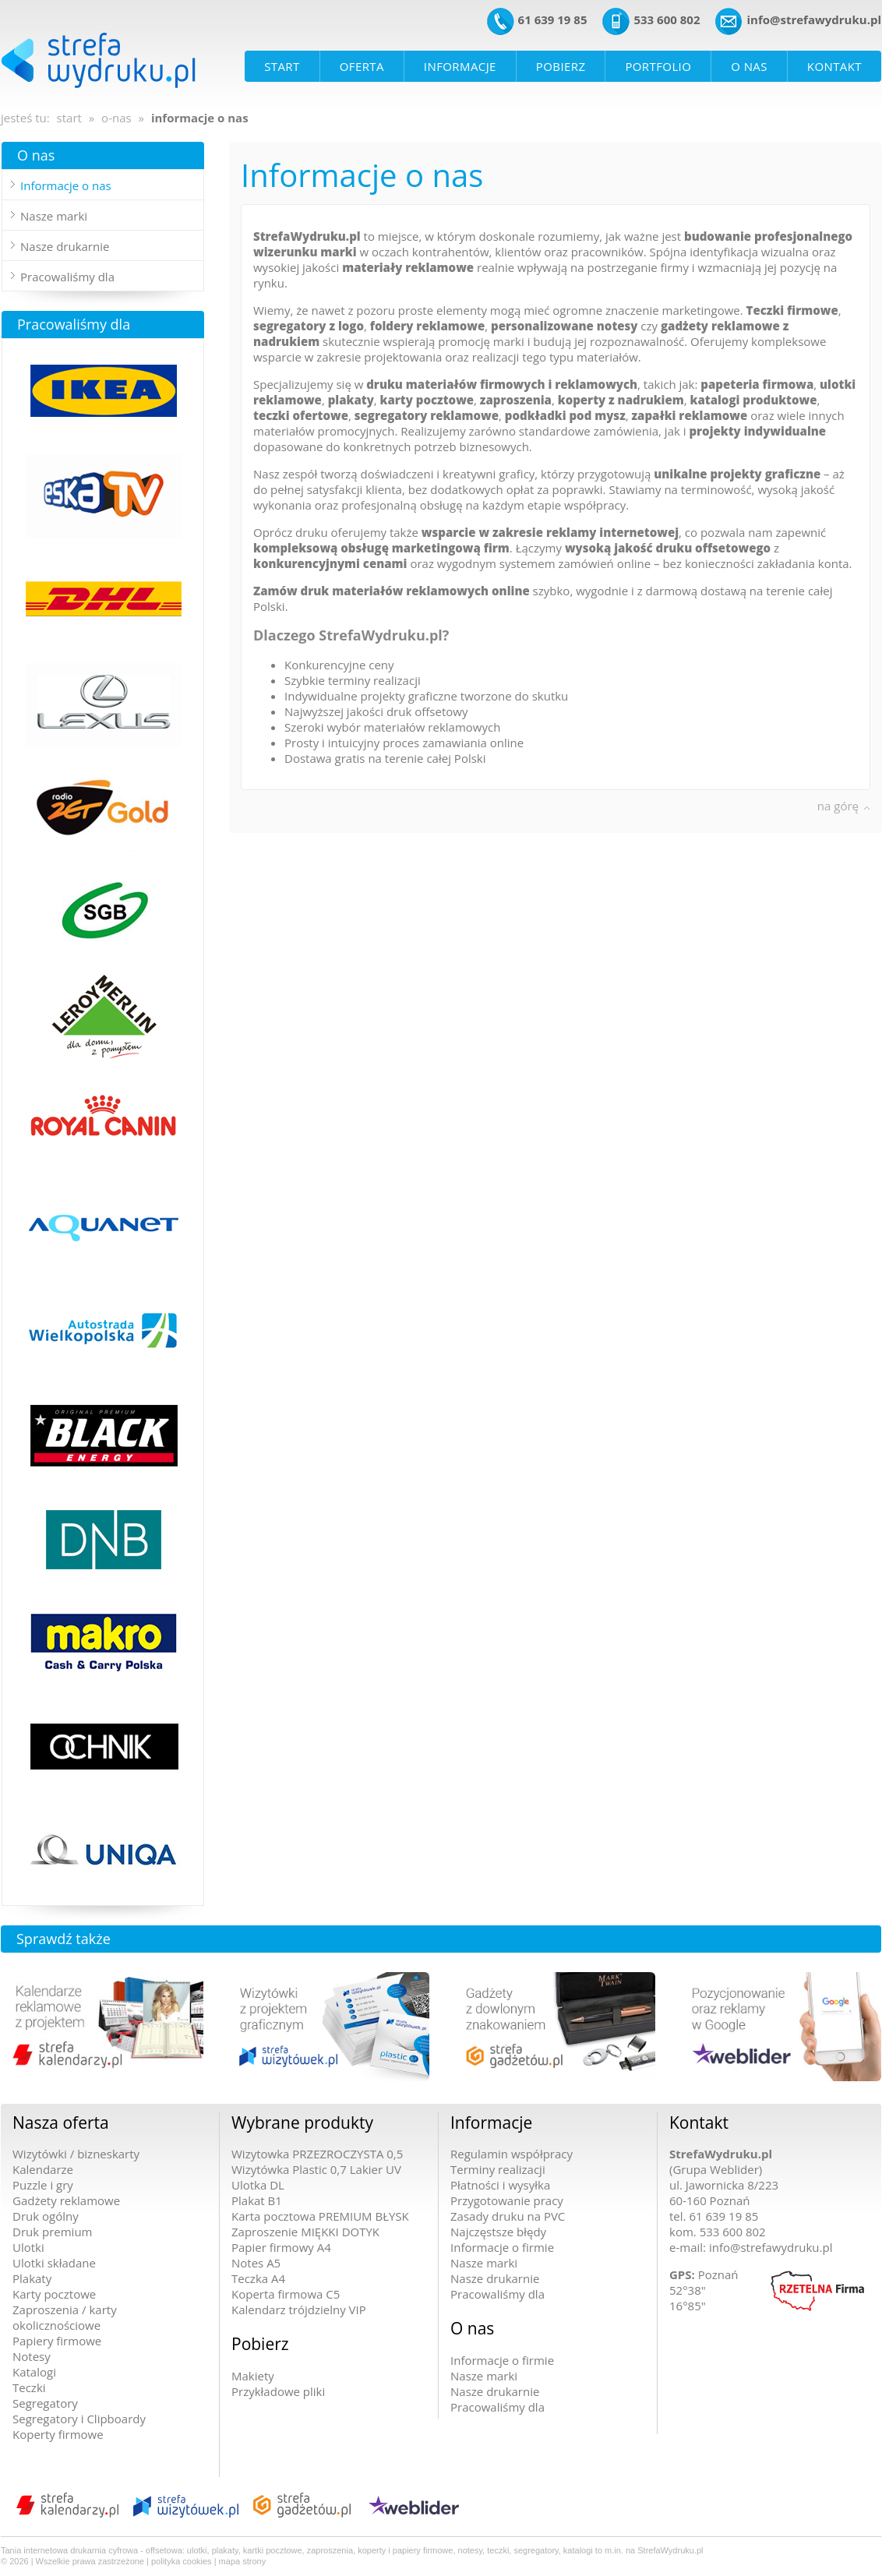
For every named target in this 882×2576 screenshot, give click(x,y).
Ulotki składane (54, 2263)
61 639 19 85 (552, 19)
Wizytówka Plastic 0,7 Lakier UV (316, 2169)
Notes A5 (255, 2263)
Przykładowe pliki (278, 2391)
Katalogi (34, 2372)
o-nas (116, 117)
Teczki (29, 2387)
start (69, 117)
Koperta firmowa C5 (285, 2294)
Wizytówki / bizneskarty (75, 2153)
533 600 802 (666, 19)
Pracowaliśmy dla (67, 276)
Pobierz (260, 2344)
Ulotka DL (257, 2185)
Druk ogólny (45, 2216)
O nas (36, 155)
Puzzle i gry (42, 2185)
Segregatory (45, 2403)
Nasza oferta (60, 2122)
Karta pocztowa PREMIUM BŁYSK (320, 2216)
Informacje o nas (65, 185)
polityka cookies (181, 2561)
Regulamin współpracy (511, 2153)
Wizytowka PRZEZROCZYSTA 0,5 (317, 2153)
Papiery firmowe (56, 2340)
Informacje (491, 2122)
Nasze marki (53, 216)
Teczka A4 (258, 2278)
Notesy (31, 2356)
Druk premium (52, 2231)
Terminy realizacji (497, 2169)
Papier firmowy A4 (281, 2247)
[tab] (102, 185)
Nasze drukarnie (64, 246)
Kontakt (699, 2122)
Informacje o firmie (502, 2247)
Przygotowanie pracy (506, 2200)
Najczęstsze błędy (498, 2231)
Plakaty (31, 2278)
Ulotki (28, 2247)
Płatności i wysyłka (500, 2185)
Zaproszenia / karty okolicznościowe (64, 2317)
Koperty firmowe (58, 2434)
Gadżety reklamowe (66, 2200)
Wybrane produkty (302, 2122)
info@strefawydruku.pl (813, 19)
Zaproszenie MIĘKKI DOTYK (305, 2231)
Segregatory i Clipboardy (79, 2418)
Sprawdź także (63, 1938)
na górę (838, 805)
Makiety (252, 2376)
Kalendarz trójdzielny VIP (298, 2309)
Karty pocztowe (54, 2294)
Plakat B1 (256, 2200)
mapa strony (242, 2561)
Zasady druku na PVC (507, 2216)
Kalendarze (42, 2169)
